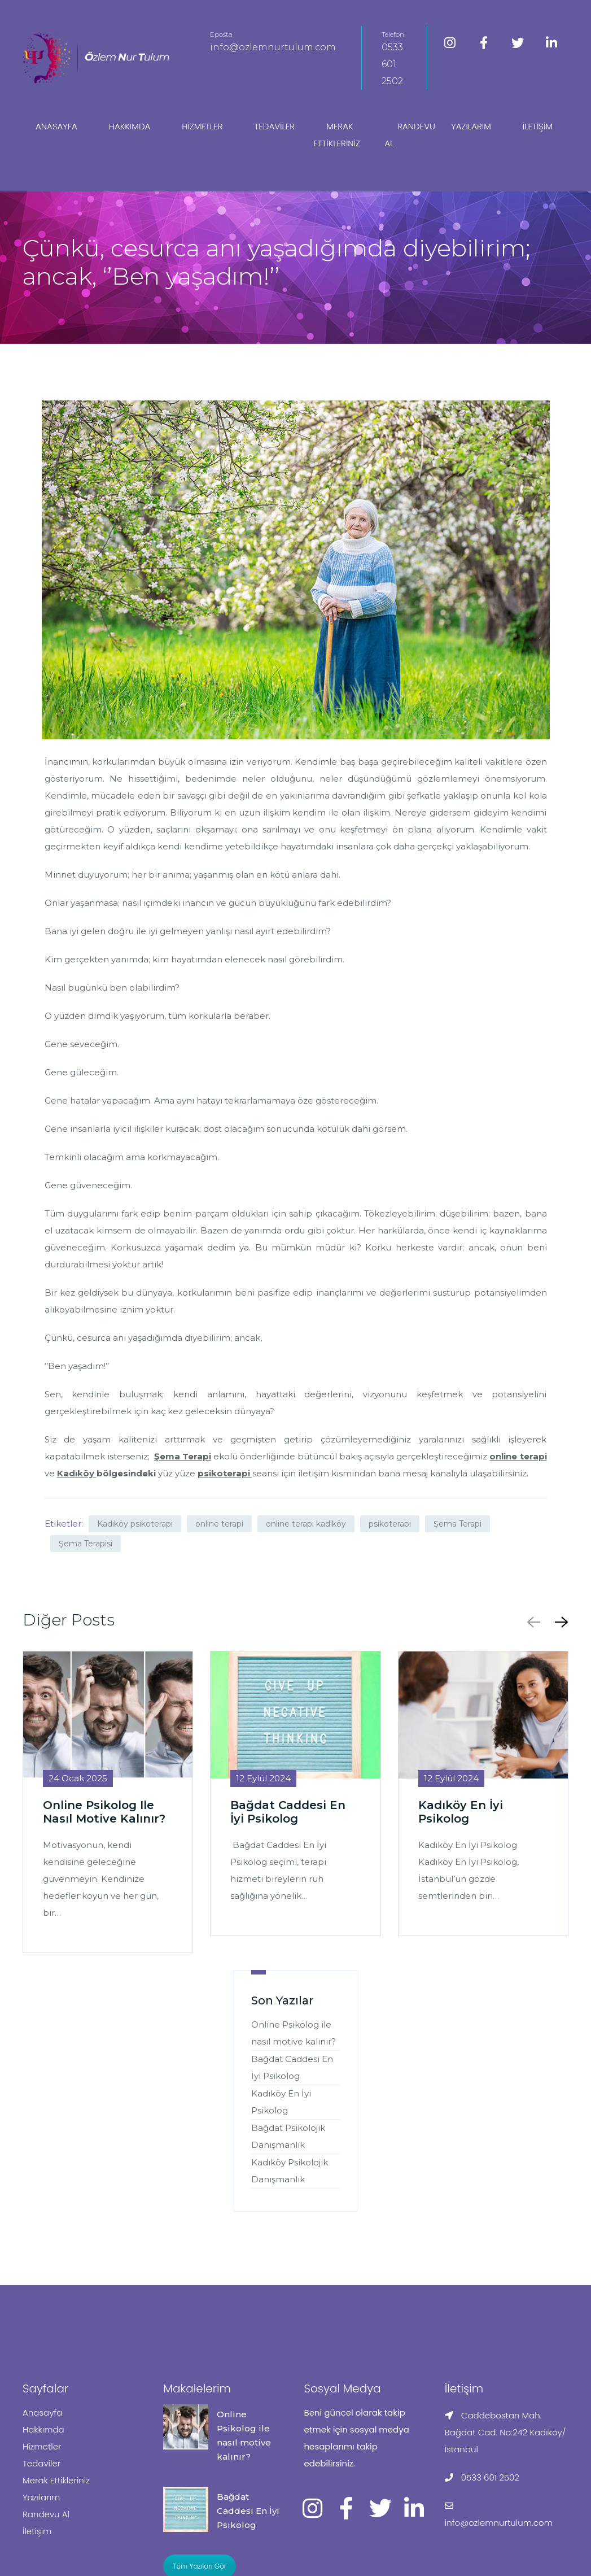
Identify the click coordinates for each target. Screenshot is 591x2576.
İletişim (538, 126)
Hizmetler (202, 126)
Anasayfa (56, 126)
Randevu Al (409, 134)
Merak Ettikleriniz (336, 134)
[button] (559, 1621)
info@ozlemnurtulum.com (273, 47)
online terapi (219, 1524)
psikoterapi (390, 1524)
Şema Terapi (457, 1524)
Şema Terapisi (85, 1543)
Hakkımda (129, 126)
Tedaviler (274, 126)
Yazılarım (471, 126)
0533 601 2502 (392, 64)
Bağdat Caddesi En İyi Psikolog (248, 2510)
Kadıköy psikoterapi (135, 1524)
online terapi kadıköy (306, 1524)
